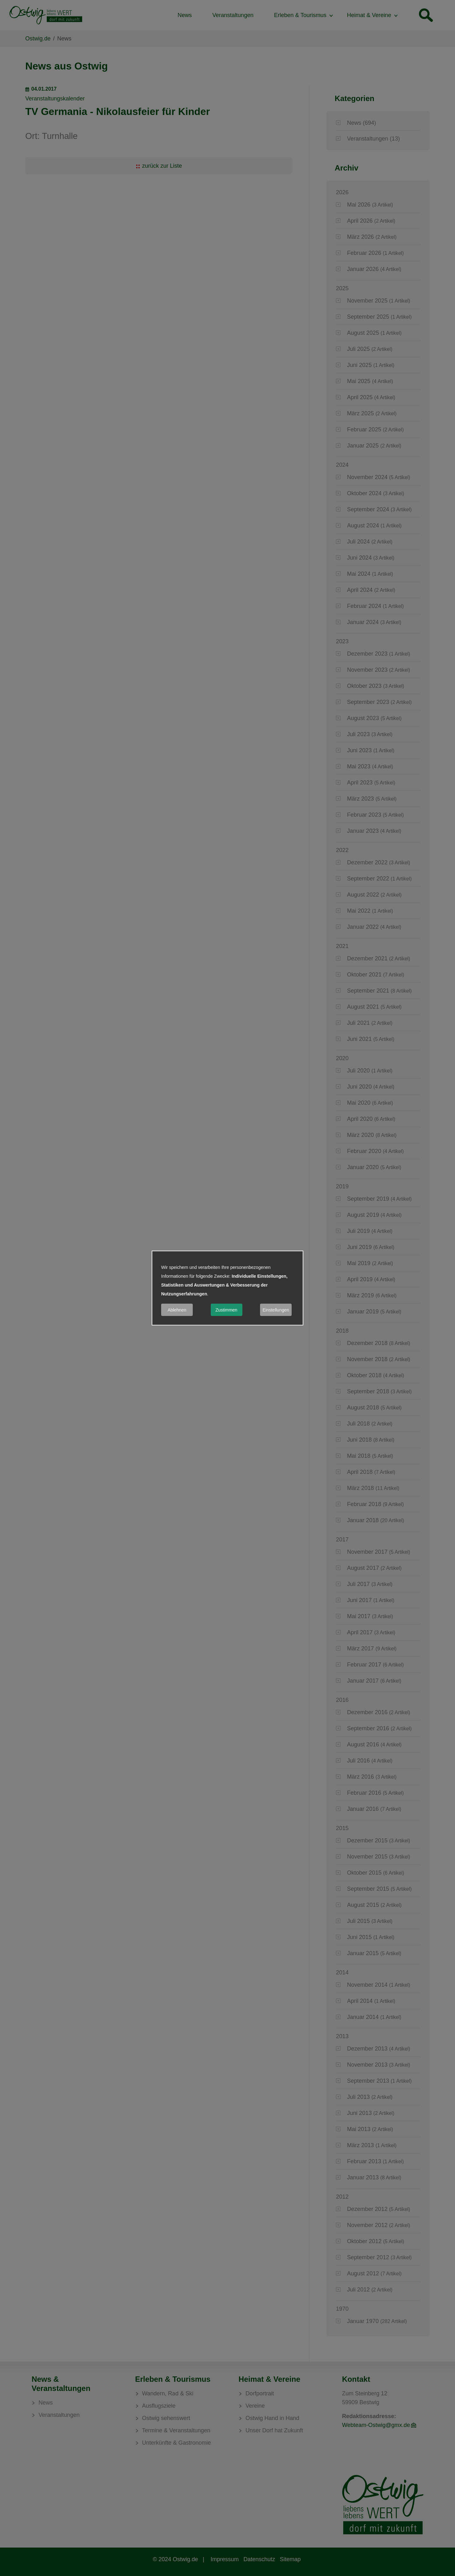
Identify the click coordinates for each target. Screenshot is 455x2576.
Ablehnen (176, 1309)
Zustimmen (226, 1309)
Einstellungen (276, 1309)
